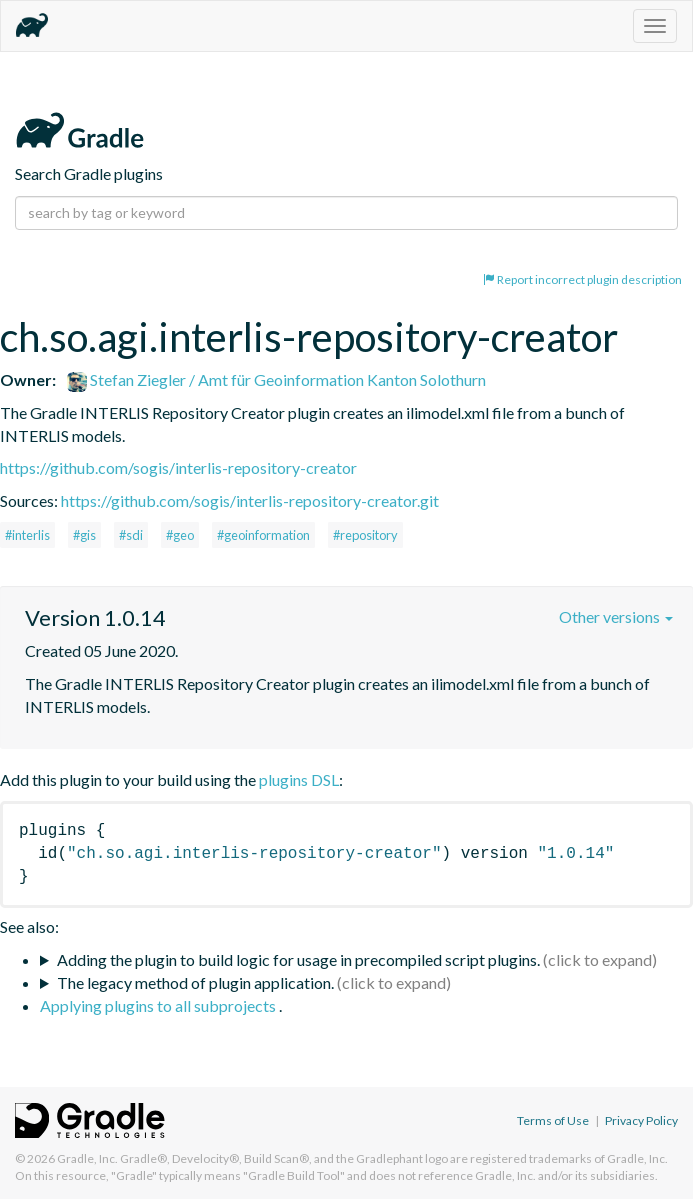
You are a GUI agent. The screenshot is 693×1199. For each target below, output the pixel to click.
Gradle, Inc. (87, 1158)
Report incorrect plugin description (582, 279)
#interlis (27, 535)
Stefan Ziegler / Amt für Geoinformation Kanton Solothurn (276, 379)
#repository (365, 535)
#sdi (131, 535)
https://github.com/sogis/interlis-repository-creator (178, 467)
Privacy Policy (641, 1120)
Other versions (616, 616)
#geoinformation (263, 535)
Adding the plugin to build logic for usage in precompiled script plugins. (298, 959)
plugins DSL (299, 779)
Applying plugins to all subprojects (159, 1005)
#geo (180, 535)
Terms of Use (553, 1120)
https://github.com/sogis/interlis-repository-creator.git (250, 500)
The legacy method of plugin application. (195, 982)
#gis (84, 535)
